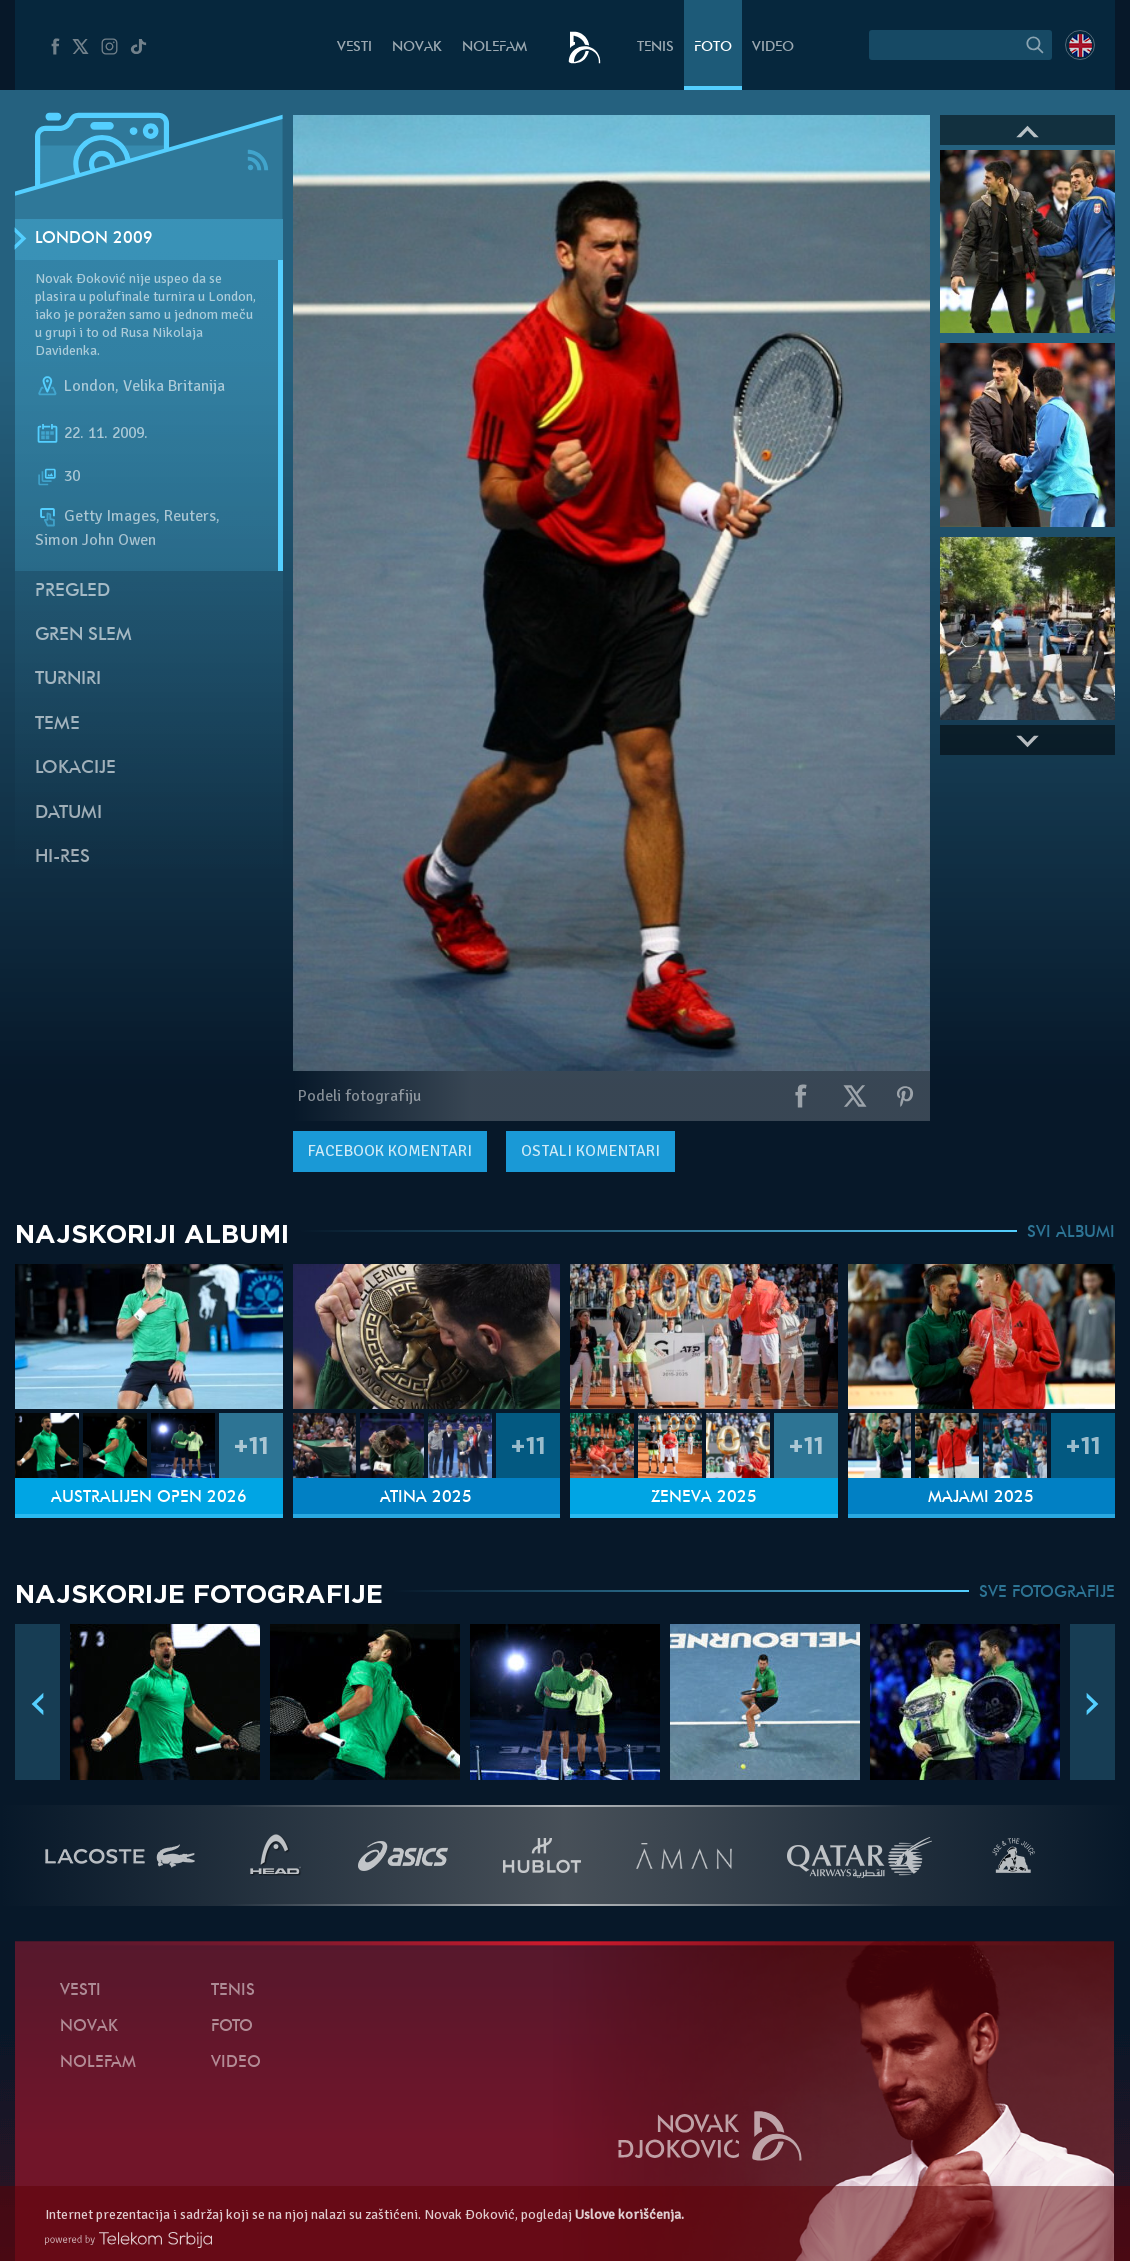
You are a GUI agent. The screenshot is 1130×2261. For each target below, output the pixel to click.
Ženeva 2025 (704, 1498)
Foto (713, 47)
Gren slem (83, 635)
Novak (417, 47)
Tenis (655, 47)
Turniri (68, 679)
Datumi (68, 813)
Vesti (354, 47)
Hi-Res (62, 857)
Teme (57, 724)
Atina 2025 (426, 1498)
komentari (390, 1151)
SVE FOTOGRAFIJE (1047, 1593)
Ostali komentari (590, 1151)
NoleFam (494, 47)
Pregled (72, 591)
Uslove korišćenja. (629, 2214)
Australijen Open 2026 (149, 1498)
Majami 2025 (981, 1498)
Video (773, 47)
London (89, 386)
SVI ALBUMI (1071, 1233)
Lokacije (75, 768)
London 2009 (94, 239)
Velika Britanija (174, 386)
